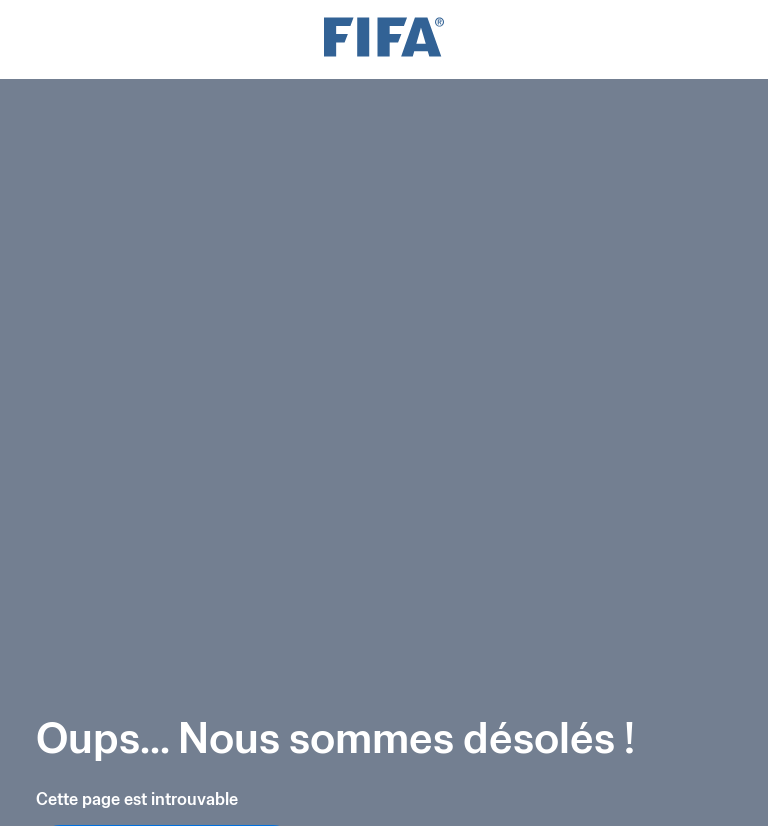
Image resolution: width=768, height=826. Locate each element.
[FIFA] (384, 39)
